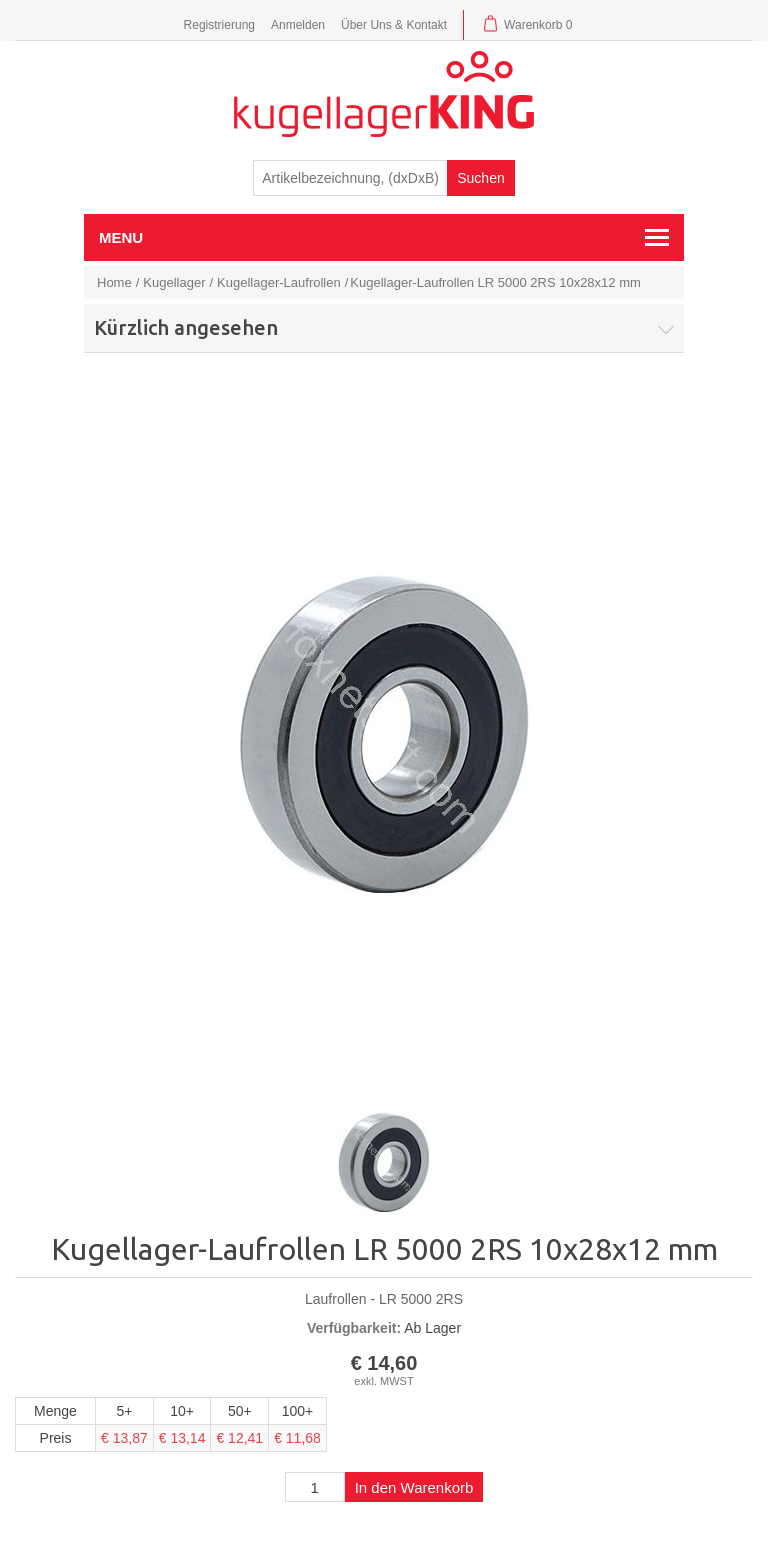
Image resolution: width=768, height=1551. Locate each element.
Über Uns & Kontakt (394, 25)
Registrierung (219, 25)
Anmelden (298, 25)
